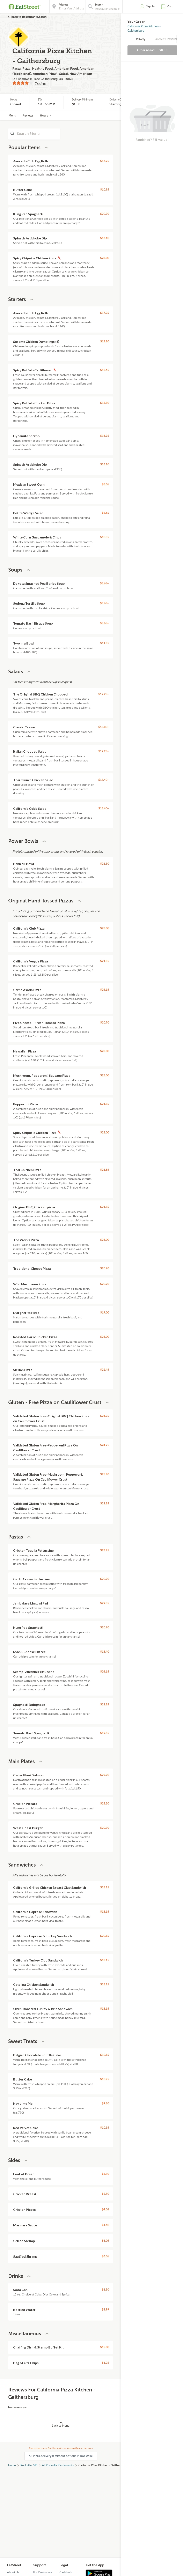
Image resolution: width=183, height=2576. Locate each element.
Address (63, 4)
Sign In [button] (150, 6)
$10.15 (104, 2054)
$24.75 (104, 1415)
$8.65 (105, 512)
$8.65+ (104, 583)
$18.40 (104, 1651)
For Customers (42, 2572)
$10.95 (104, 189)
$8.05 (105, 484)
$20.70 (104, 213)
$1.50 (105, 2289)
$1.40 (105, 2225)
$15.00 (104, 2347)
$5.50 (105, 2193)
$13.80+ (103, 727)
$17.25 (104, 161)
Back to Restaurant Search (29, 16)
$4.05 (105, 2209)
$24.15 (104, 989)
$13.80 (104, 341)
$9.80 (105, 2103)
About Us (13, 2572)
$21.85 (104, 961)
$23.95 (104, 1550)
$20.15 (104, 1935)
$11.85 (104, 643)
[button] (168, 6)
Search (99, 4)
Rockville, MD (28, 2465)
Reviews (28, 115)
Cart (170, 6)
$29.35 (104, 1603)
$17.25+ (103, 694)
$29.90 (104, 1775)
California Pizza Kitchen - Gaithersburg (144, 28)
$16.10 (104, 238)
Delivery (140, 39)
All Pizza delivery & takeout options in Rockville (61, 2456)
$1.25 (105, 2362)
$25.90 (104, 1474)
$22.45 (104, 1369)
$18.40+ (103, 779)
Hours (45, 115)
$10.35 (104, 537)
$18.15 (104, 1887)
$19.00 (104, 1312)
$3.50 (105, 2173)
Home (12, 2465)
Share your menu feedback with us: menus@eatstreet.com (61, 2448)
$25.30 (104, 1803)
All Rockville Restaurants (58, 2465)
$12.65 (104, 370)
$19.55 (104, 1733)
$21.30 (104, 863)
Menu (12, 115)
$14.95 (104, 435)
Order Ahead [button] (152, 50)
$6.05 (105, 2240)
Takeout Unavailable (165, 39)
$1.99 (105, 2309)
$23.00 (104, 258)
